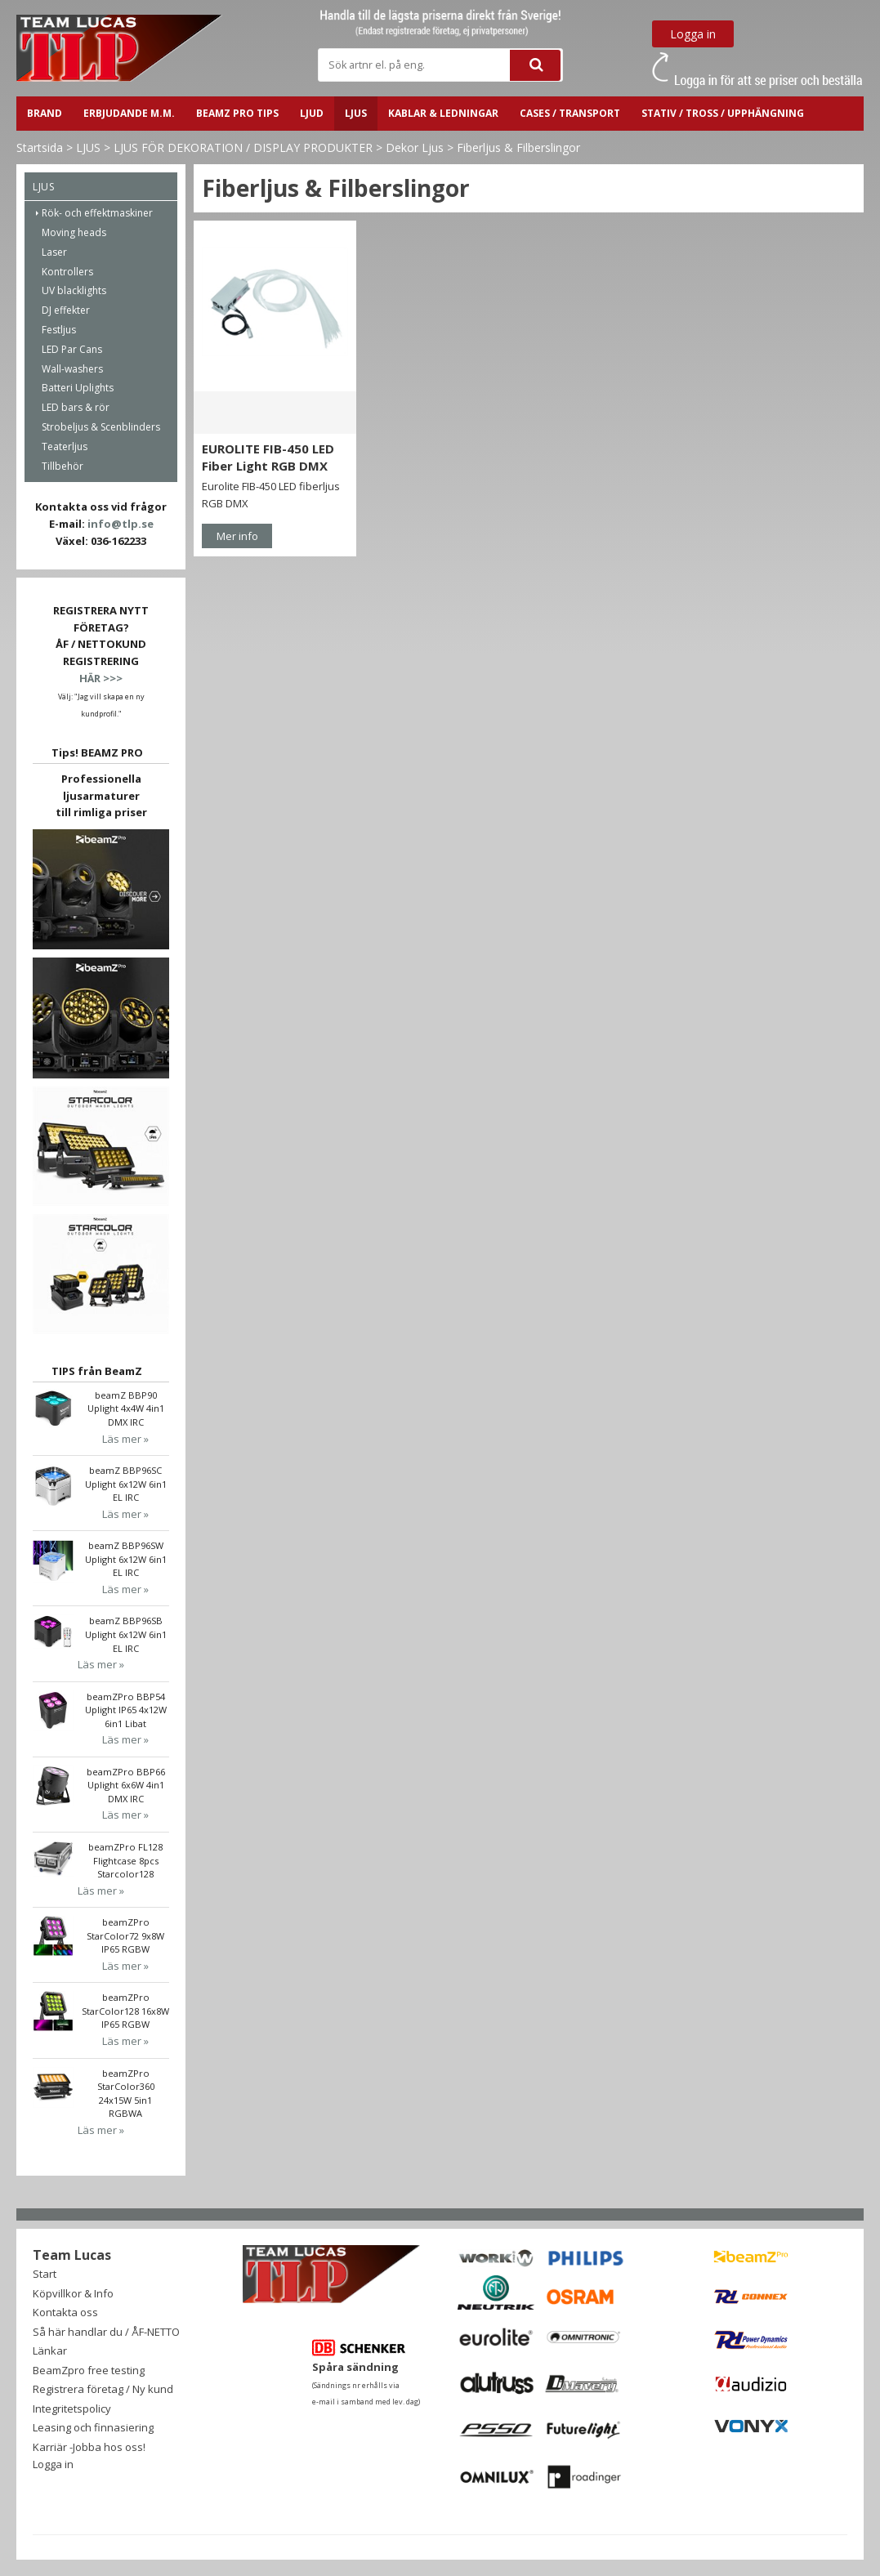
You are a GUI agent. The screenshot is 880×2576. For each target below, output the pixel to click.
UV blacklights (74, 290)
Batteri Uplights (78, 388)
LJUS (356, 113)
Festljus (59, 330)
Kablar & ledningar (443, 113)
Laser (54, 252)
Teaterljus (64, 446)
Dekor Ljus (415, 147)
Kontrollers (67, 272)
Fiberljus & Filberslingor (518, 147)
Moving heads (74, 232)
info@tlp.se (120, 523)
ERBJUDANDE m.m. (129, 113)
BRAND (44, 113)
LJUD (312, 113)
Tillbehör (62, 466)
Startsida (39, 147)
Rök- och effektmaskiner (97, 213)
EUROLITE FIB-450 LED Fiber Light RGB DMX (268, 457)
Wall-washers (72, 369)
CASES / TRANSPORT (570, 113)
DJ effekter (66, 310)
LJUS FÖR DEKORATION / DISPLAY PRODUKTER (243, 147)
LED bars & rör (75, 407)
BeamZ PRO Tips (237, 113)
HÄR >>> (101, 678)
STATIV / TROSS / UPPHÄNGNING (722, 113)
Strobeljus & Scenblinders (101, 427)
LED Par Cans (72, 349)
